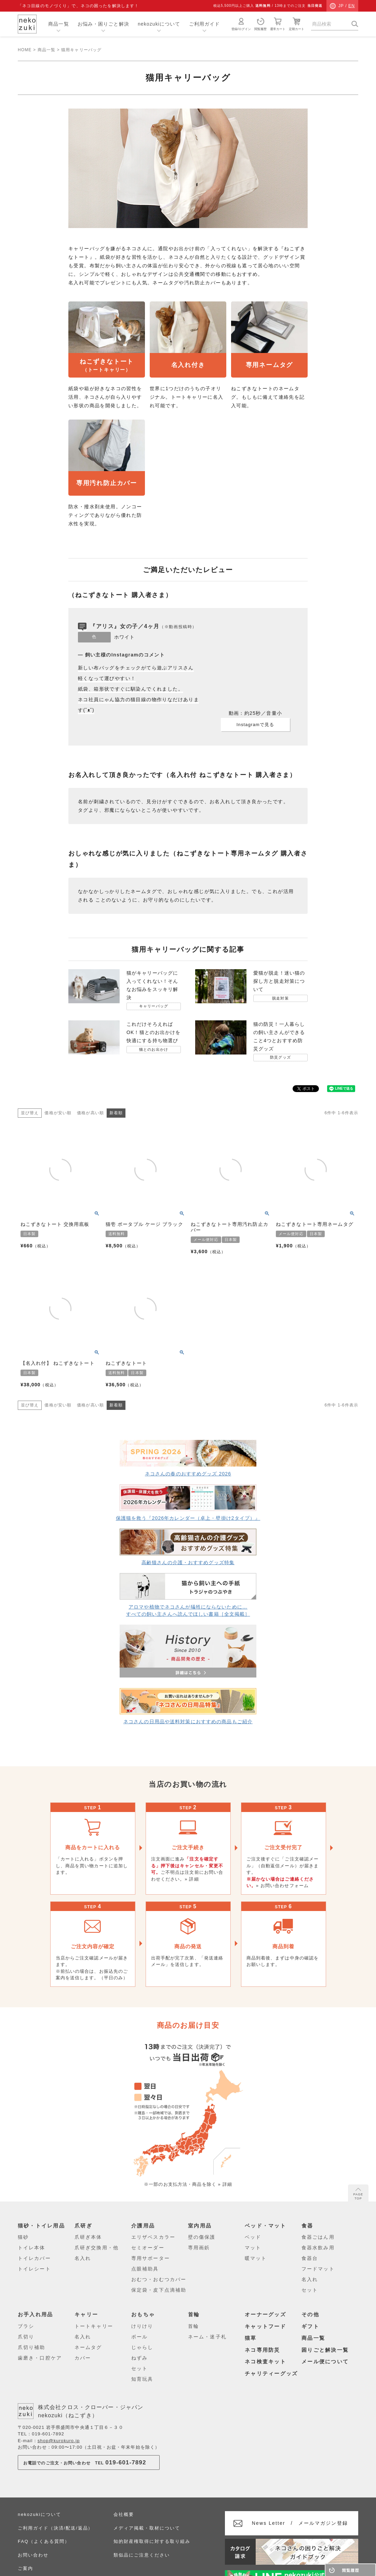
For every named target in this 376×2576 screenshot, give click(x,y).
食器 (307, 2225)
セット (309, 2290)
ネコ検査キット (265, 2361)
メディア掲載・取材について (146, 2528)
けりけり (142, 2326)
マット (253, 2247)
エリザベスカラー (153, 2237)
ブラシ (26, 2326)
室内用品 (200, 2225)
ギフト (310, 2326)
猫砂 (23, 2237)
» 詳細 (192, 1879)
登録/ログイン (241, 24)
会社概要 (123, 2514)
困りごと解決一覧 (325, 2350)
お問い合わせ (33, 2555)
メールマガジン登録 (300, 2523)
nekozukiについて (159, 24)
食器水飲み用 (318, 2247)
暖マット (256, 2258)
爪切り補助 (31, 2347)
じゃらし (142, 2347)
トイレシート (34, 2268)
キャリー (86, 2314)
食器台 (309, 2258)
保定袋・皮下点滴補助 (158, 2290)
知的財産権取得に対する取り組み (151, 2541)
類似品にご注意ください (141, 2555)
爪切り (26, 2336)
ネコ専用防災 (262, 2350)
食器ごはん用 (318, 2237)
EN (351, 5)
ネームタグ (88, 2347)
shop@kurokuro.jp (59, 2440)
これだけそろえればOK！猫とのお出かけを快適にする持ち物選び (153, 1032)
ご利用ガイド (204, 24)
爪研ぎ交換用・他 (97, 2247)
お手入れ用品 (35, 2314)
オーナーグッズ (265, 2314)
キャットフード (265, 2326)
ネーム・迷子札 (207, 2336)
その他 (310, 2314)
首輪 (194, 2314)
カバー (83, 2358)
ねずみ (139, 2358)
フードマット (318, 2268)
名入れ (83, 2258)
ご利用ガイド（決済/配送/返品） (55, 2528)
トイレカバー (34, 2258)
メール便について (325, 2361)
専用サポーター (150, 2258)
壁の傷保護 (202, 2237)
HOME (24, 49)
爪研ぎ (83, 2225)
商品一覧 (58, 24)
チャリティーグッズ (271, 2373)
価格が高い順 (90, 1112)
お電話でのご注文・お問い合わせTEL (84, 2462)
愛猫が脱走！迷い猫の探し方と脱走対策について (279, 981)
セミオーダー (147, 2247)
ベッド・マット (265, 2225)
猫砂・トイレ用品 (41, 2225)
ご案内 (25, 2568)
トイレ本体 (31, 2247)
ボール (139, 2336)
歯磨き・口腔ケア (40, 2358)
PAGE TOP (358, 2194)
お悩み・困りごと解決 (103, 24)
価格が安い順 (57, 1112)
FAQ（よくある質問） (43, 2541)
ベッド (253, 2237)
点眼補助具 (145, 2268)
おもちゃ (143, 2314)
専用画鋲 (199, 2247)
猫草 (251, 2338)
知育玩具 (142, 2379)
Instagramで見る (255, 724)
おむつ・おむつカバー (158, 2279)
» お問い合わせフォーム (282, 1885)
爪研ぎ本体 (88, 2237)
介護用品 (143, 2225)
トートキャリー (94, 2326)
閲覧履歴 (260, 24)
